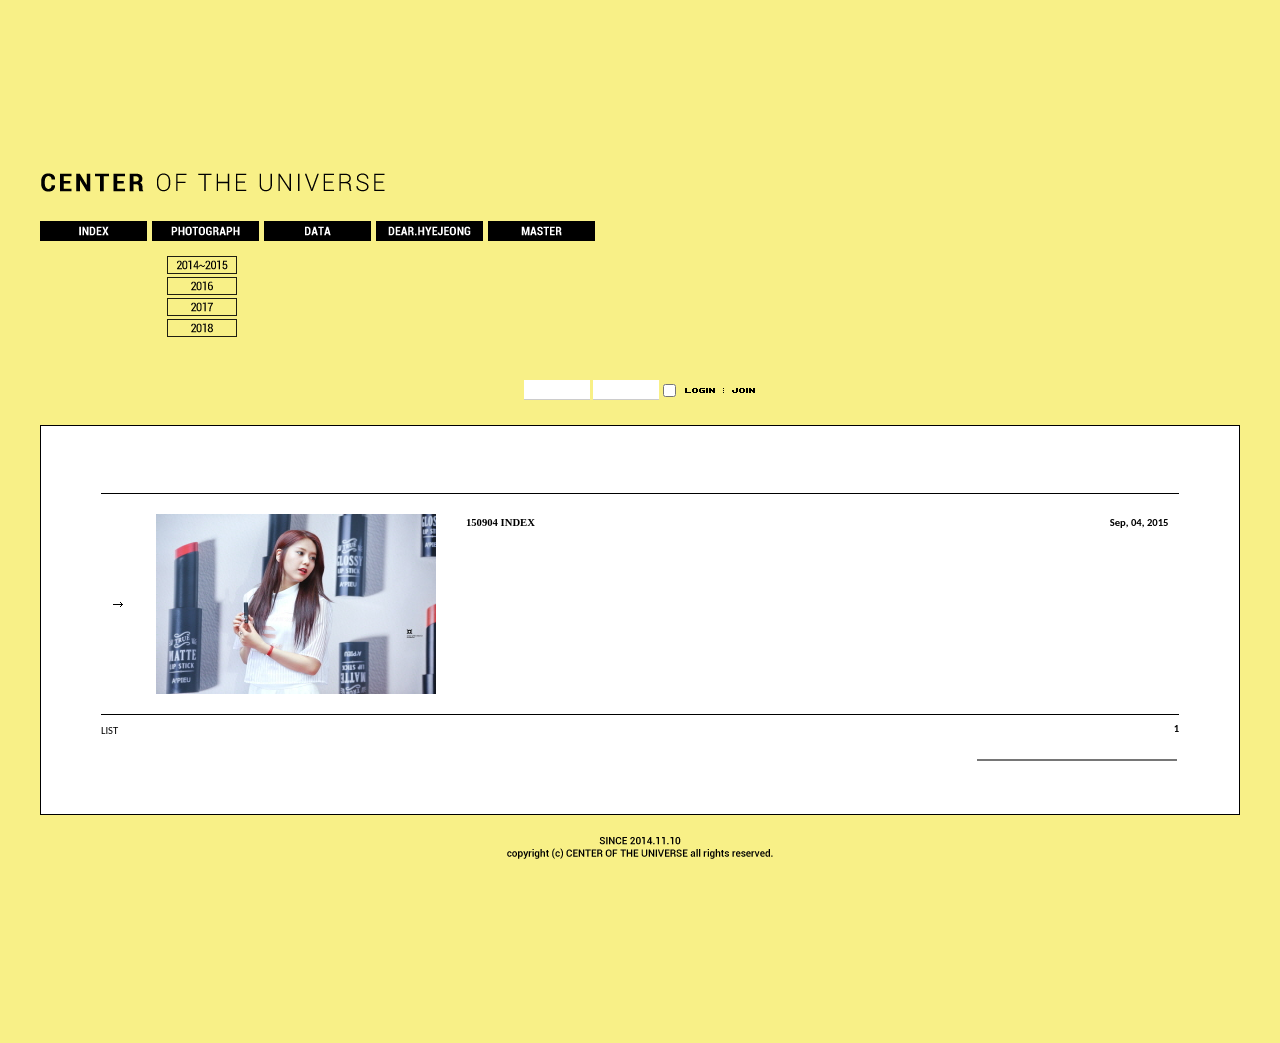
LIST (109, 730)
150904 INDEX (500, 522)
